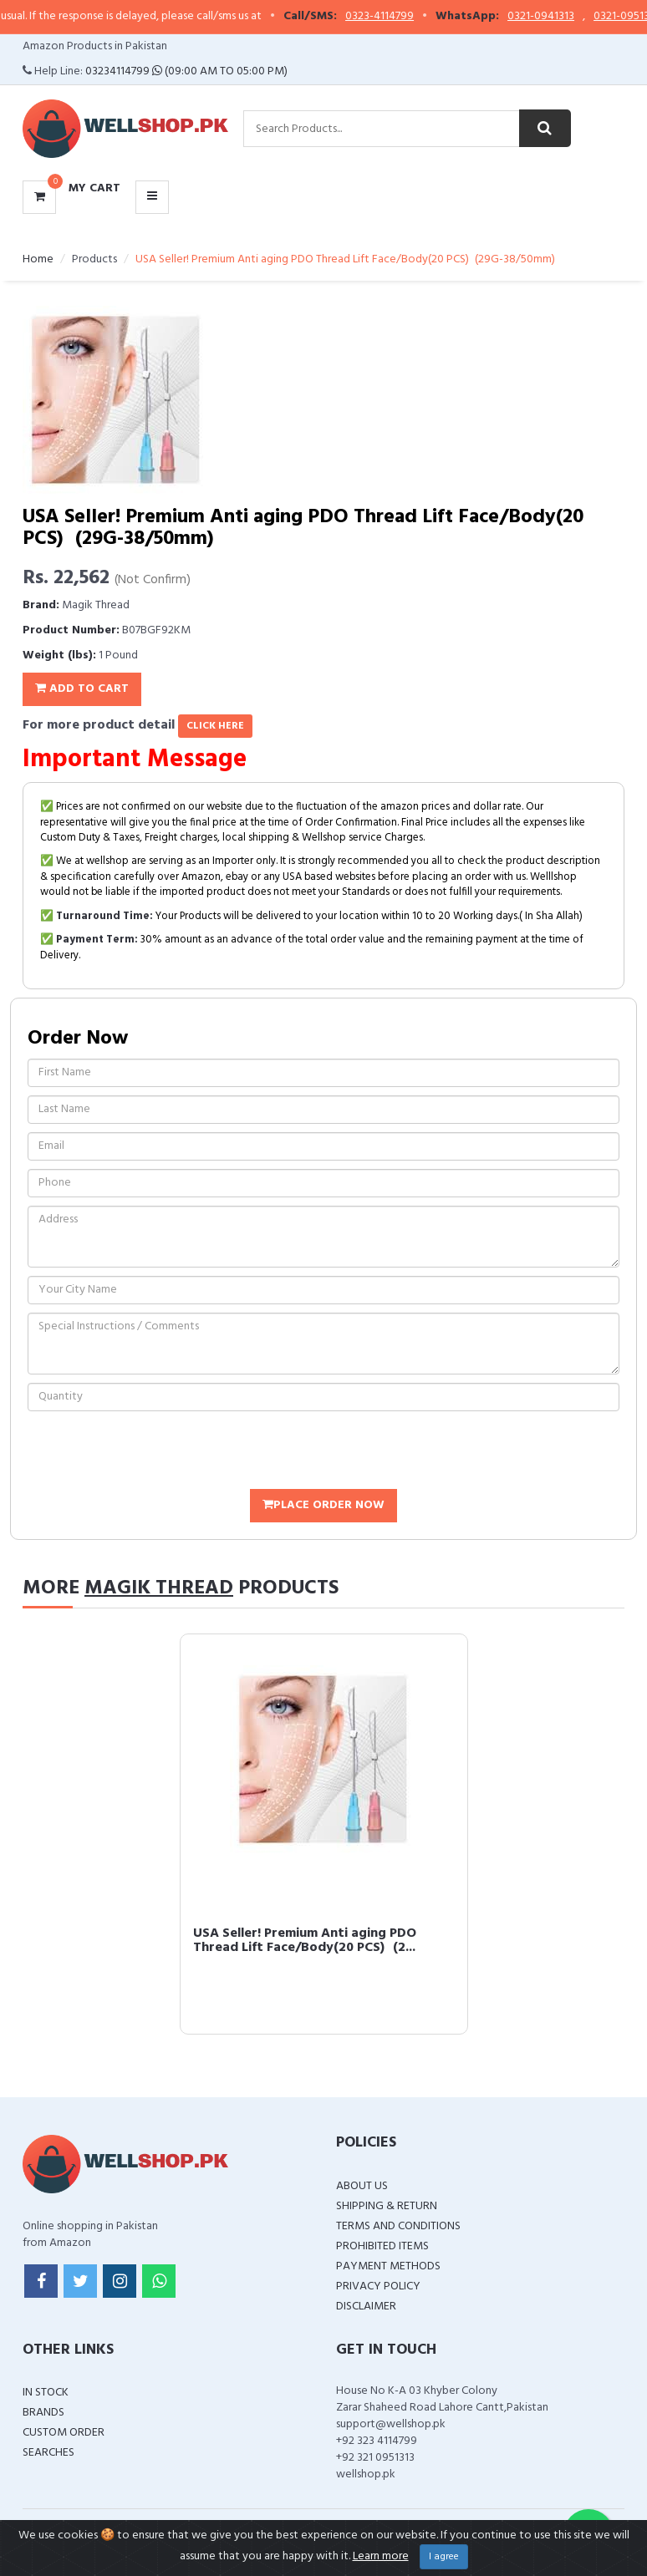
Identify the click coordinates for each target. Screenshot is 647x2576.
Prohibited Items (382, 2246)
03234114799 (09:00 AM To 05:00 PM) (186, 71)
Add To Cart (82, 689)
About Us (362, 2186)
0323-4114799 (393, 16)
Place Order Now (323, 1505)
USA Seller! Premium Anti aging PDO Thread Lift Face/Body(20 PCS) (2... (304, 1941)
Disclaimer (366, 2306)
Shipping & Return (386, 2206)
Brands (43, 2412)
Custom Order (63, 2432)
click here (215, 726)
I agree (444, 2556)
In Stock (46, 2392)
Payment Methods (388, 2266)
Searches (48, 2452)
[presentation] (155, 1452)
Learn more (381, 2556)
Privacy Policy (378, 2286)
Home (38, 259)
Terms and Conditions (398, 2226)
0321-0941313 (554, 16)
